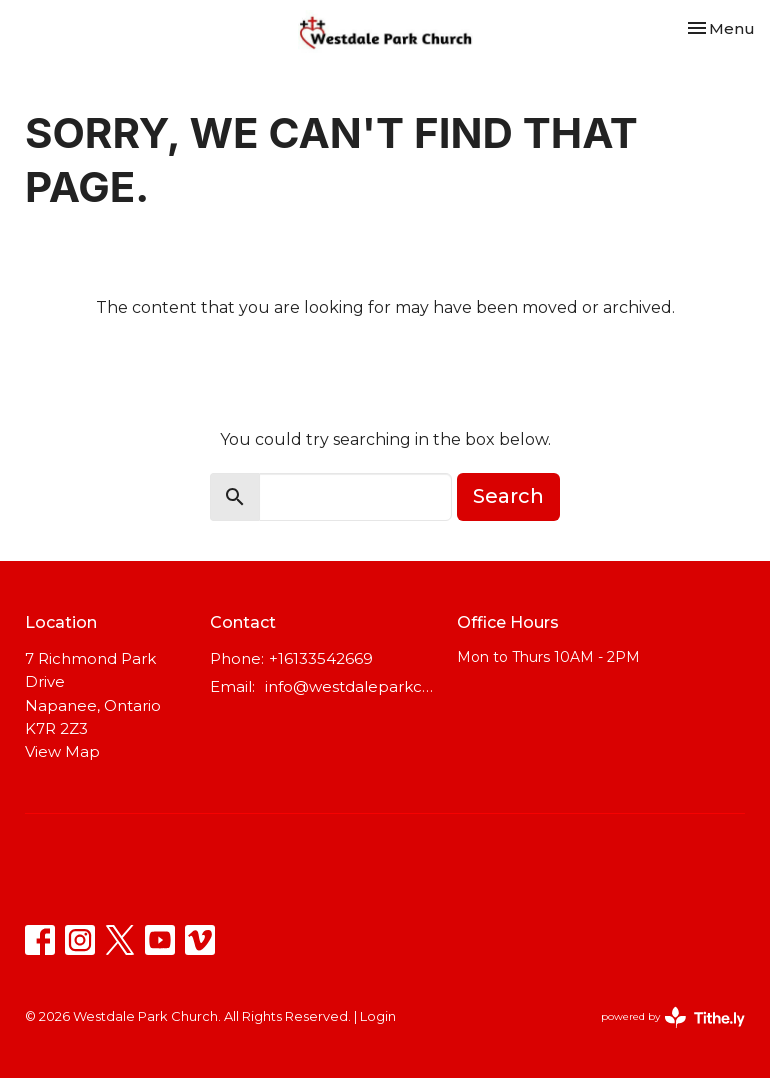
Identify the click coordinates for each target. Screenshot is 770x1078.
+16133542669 (321, 658)
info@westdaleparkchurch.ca (351, 686)
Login (378, 1016)
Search (508, 496)
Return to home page (385, 364)
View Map (62, 751)
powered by (673, 1017)
